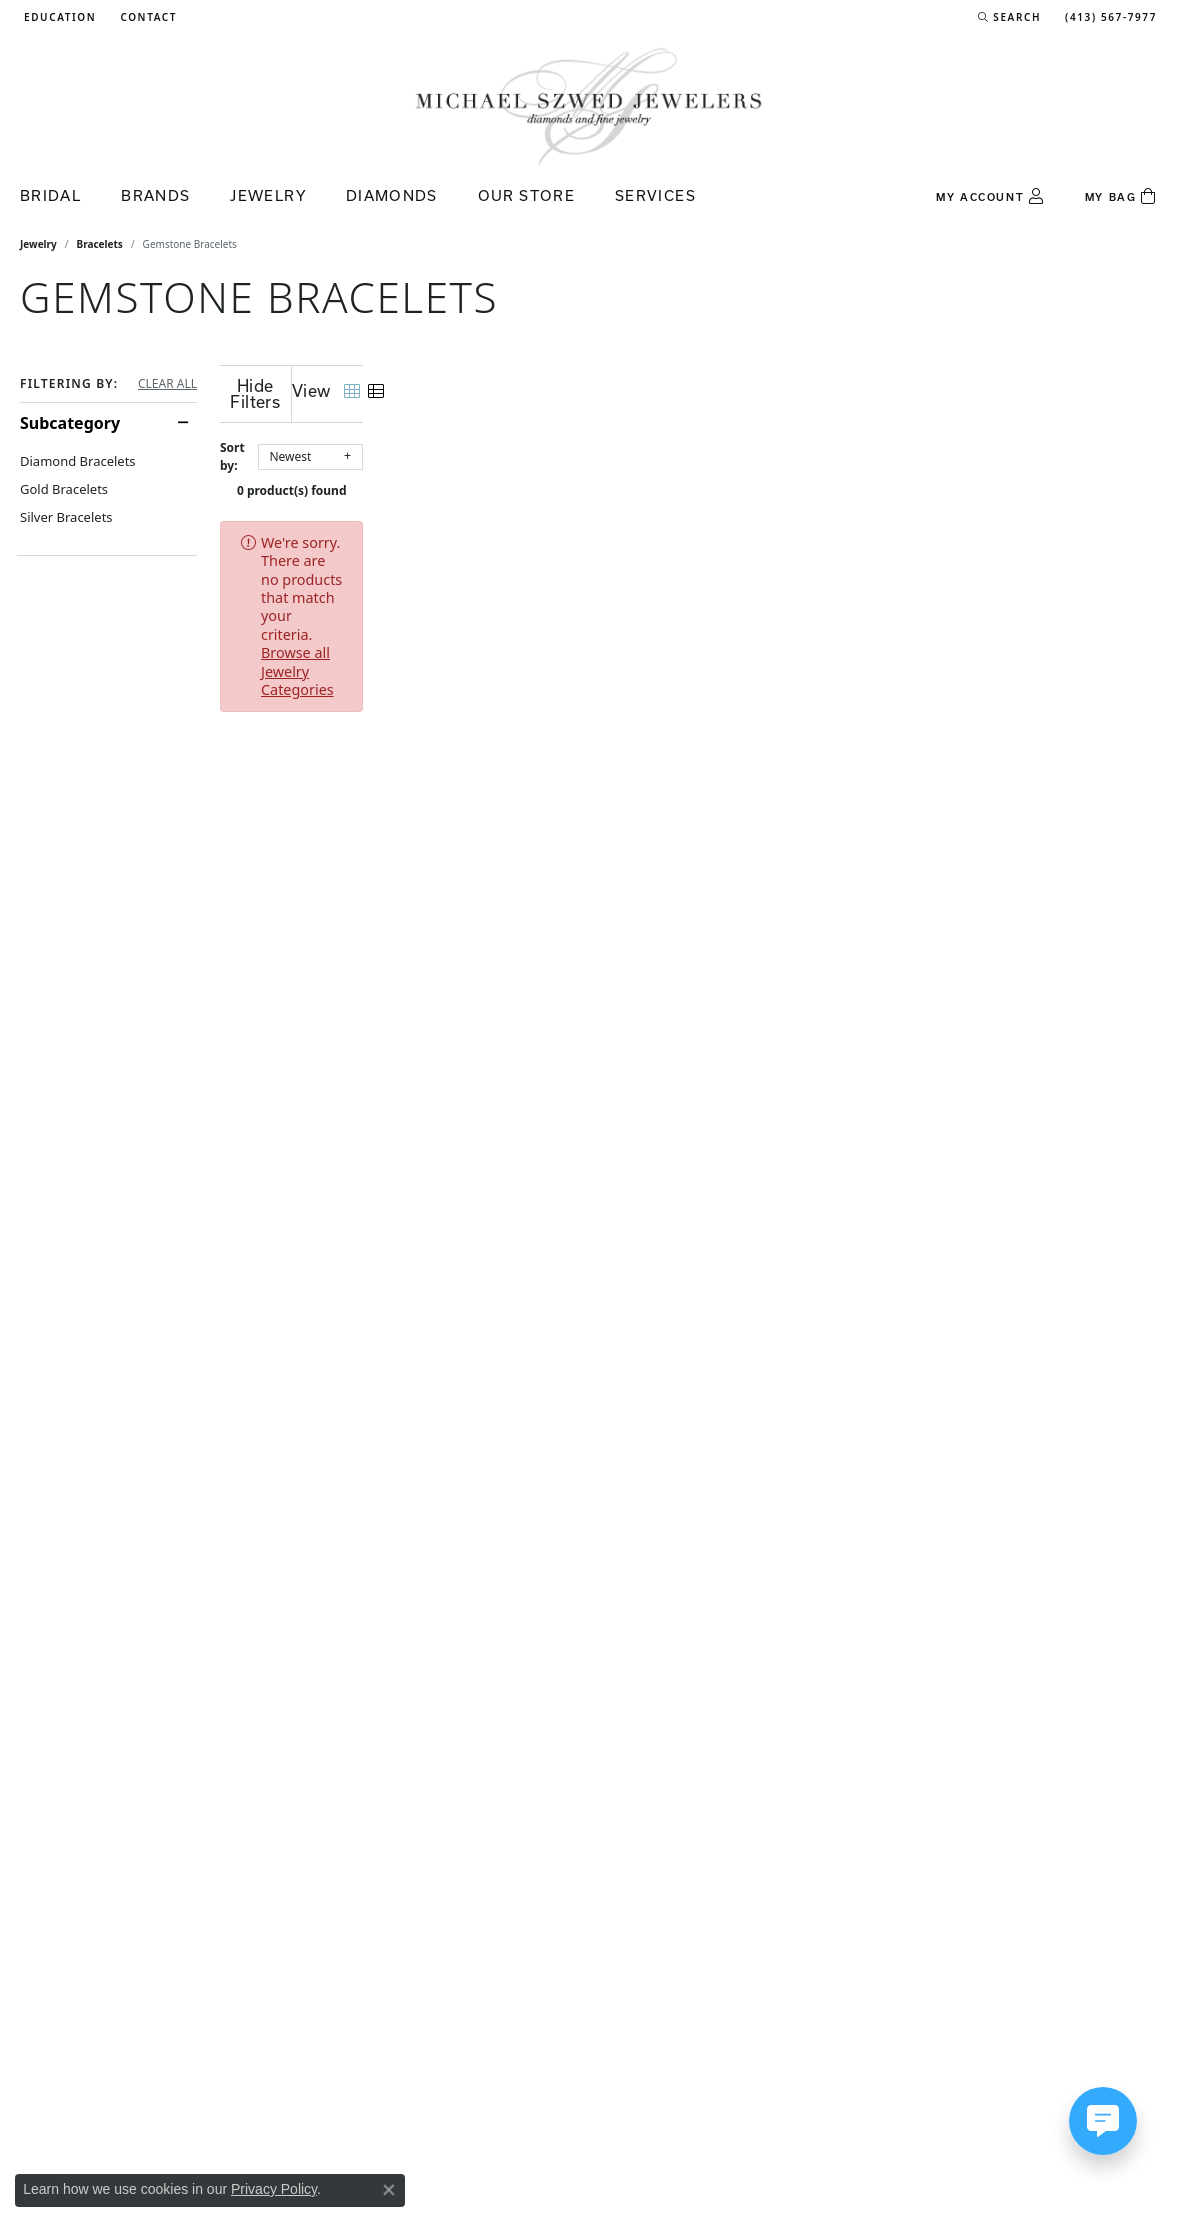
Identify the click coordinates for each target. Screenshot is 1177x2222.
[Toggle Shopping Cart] (1121, 197)
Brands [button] (155, 195)
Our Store (526, 195)
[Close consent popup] (389, 2190)
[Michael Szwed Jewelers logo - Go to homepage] (589, 105)
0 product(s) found (689, 474)
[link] (146, 17)
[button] (58, 17)
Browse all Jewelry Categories (762, 526)
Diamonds (392, 195)
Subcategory (70, 423)
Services (655, 195)
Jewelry (38, 244)
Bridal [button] (50, 195)
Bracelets (100, 244)
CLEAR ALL (167, 384)
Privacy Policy (274, 2189)
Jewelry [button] (268, 195)
